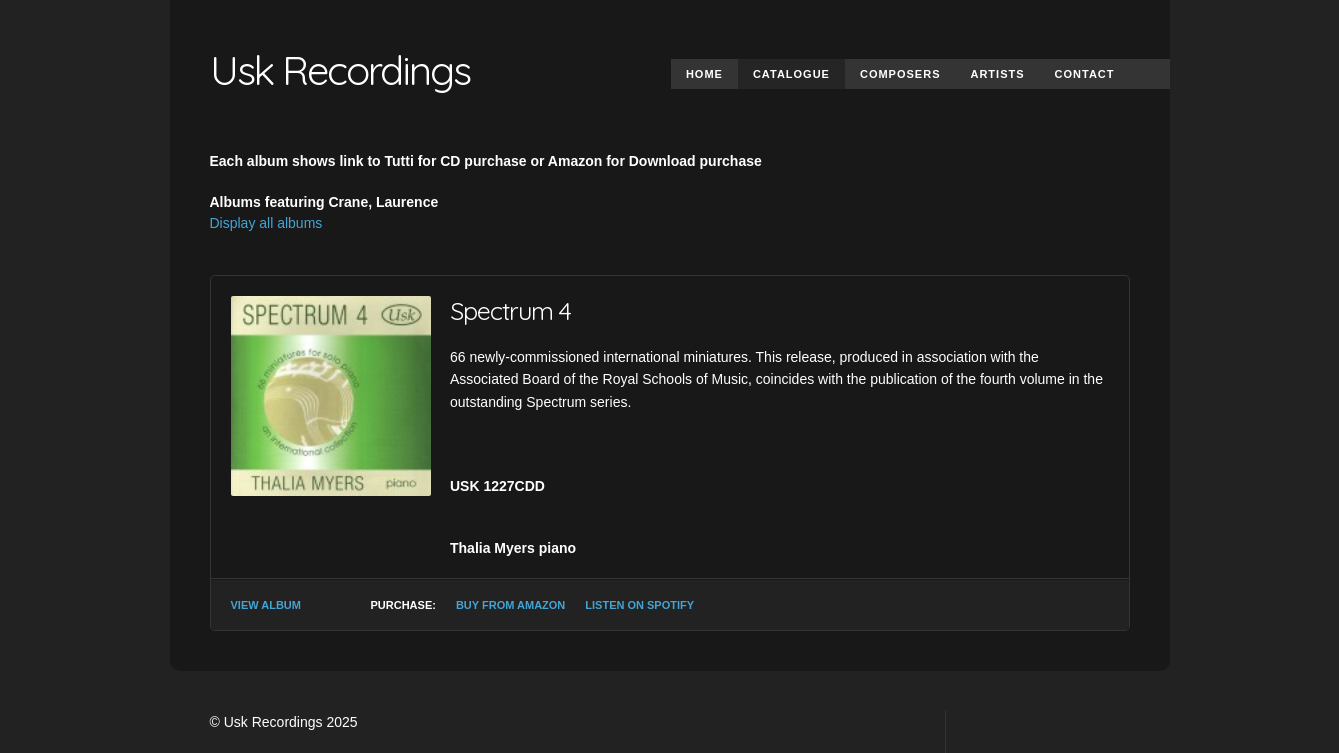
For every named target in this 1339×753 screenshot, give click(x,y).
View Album (266, 605)
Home (704, 74)
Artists (997, 74)
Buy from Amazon (510, 605)
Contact (1085, 74)
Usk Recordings (340, 70)
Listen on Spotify (639, 605)
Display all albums (266, 223)
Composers (900, 74)
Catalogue (791, 74)
